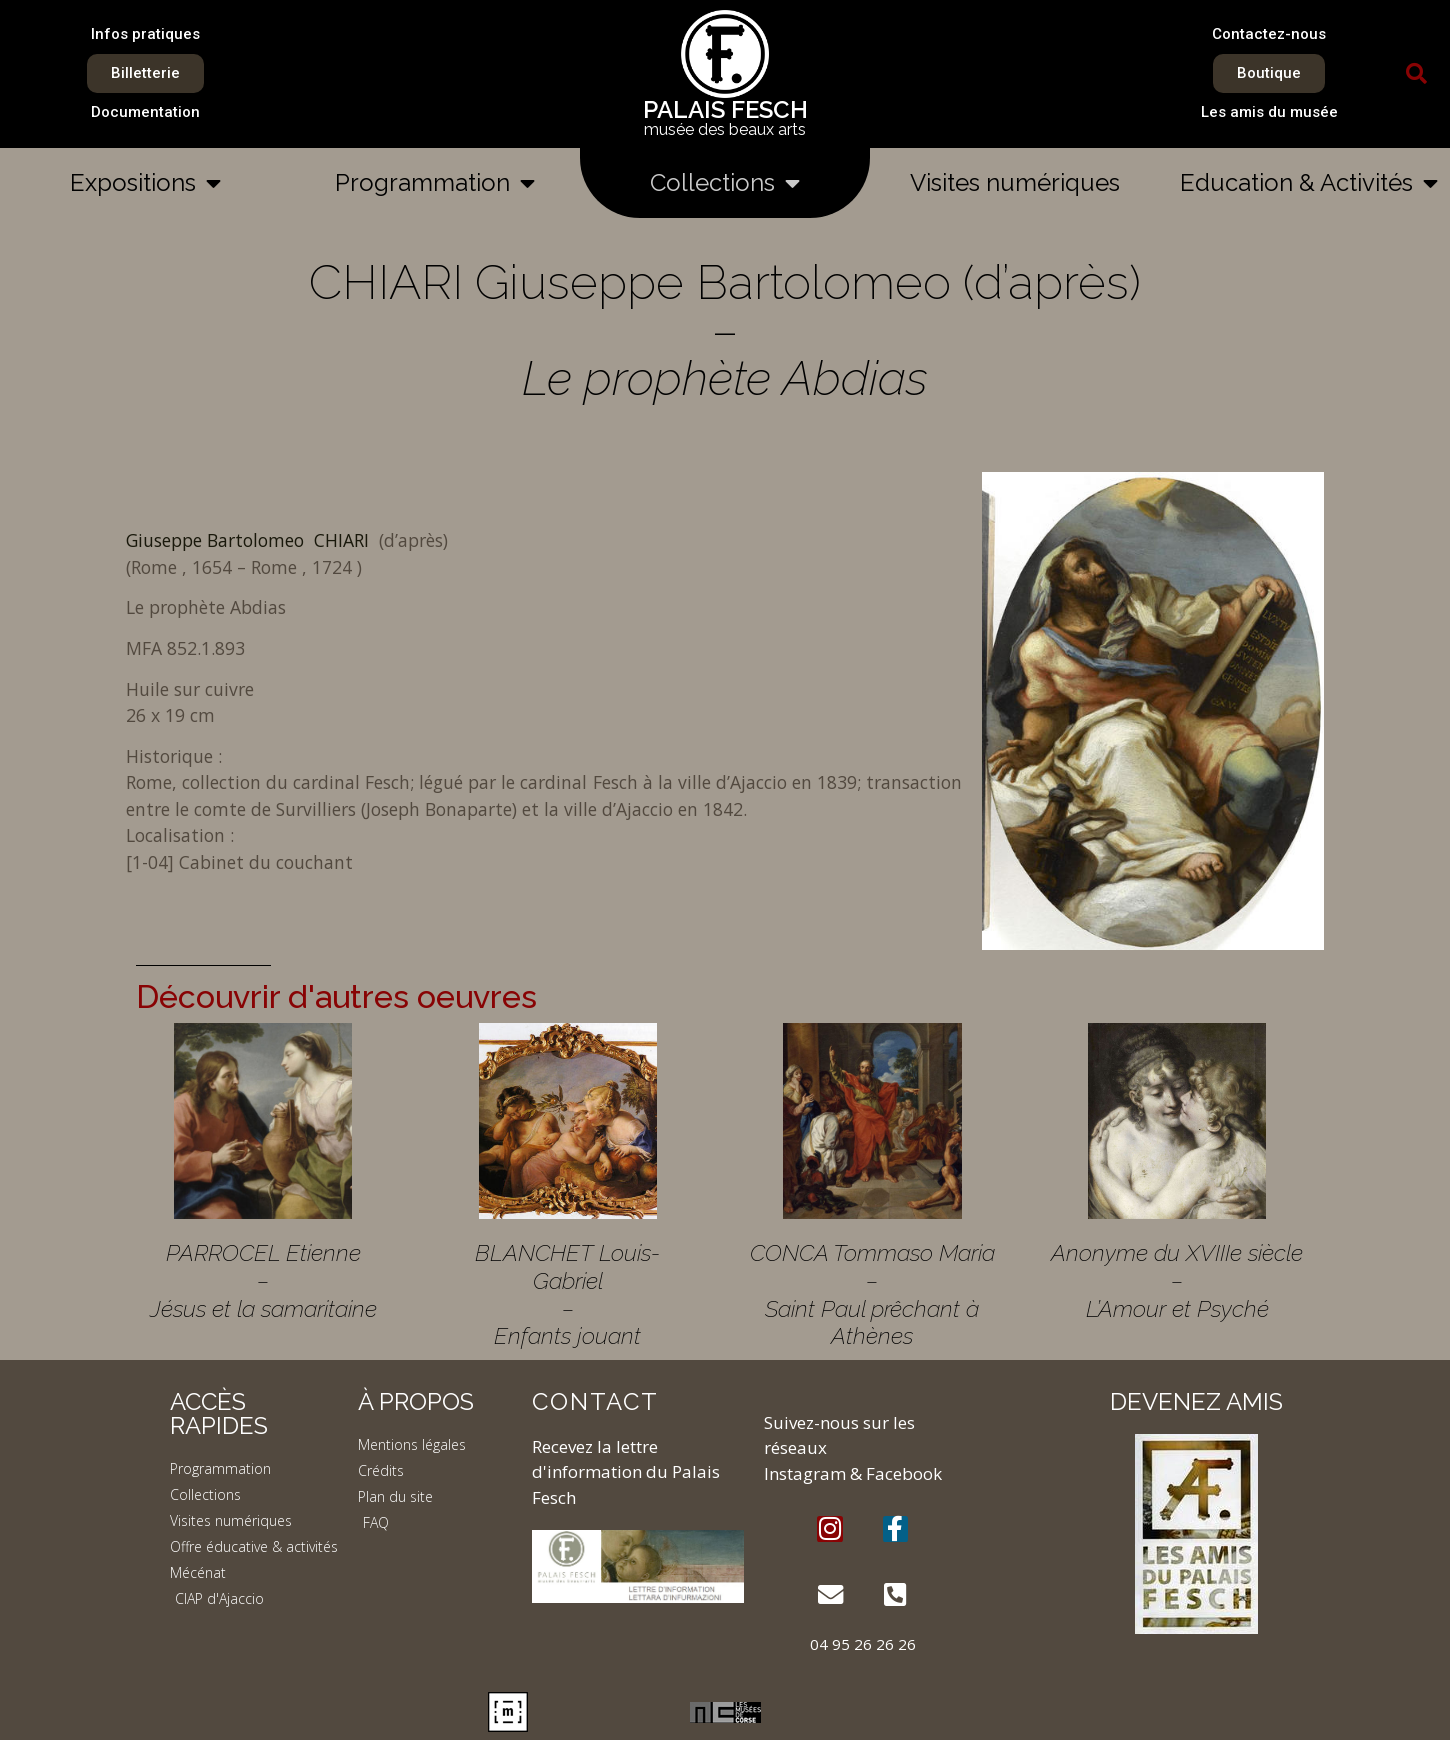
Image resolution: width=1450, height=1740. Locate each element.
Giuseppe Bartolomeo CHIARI (250, 540)
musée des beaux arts (725, 129)
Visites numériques (1015, 182)
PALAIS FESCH (725, 109)
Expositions (145, 183)
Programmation (435, 183)
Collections (725, 183)
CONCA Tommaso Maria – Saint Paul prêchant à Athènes (872, 1294)
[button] (1417, 74)
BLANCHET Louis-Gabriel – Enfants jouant (567, 1294)
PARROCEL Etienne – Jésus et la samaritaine (263, 1280)
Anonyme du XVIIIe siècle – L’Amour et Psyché (1177, 1280)
